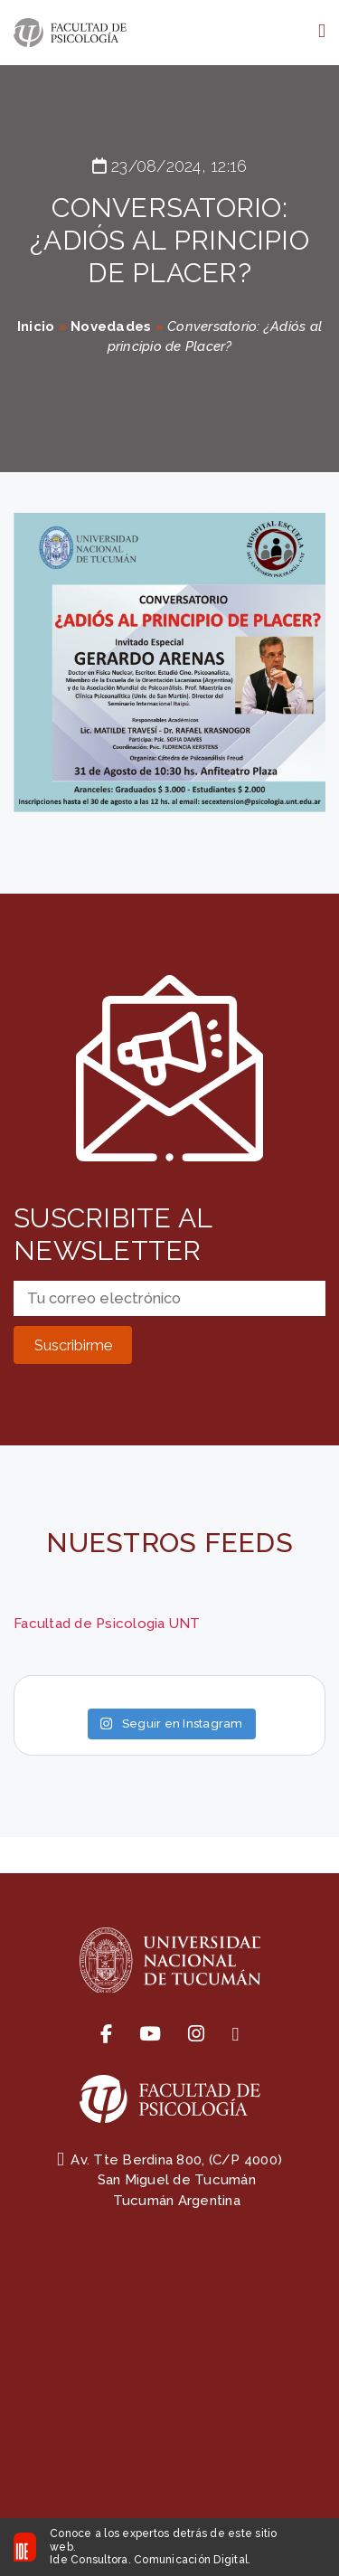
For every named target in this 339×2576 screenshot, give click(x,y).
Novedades (111, 326)
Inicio (36, 326)
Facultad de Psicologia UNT (107, 1623)
